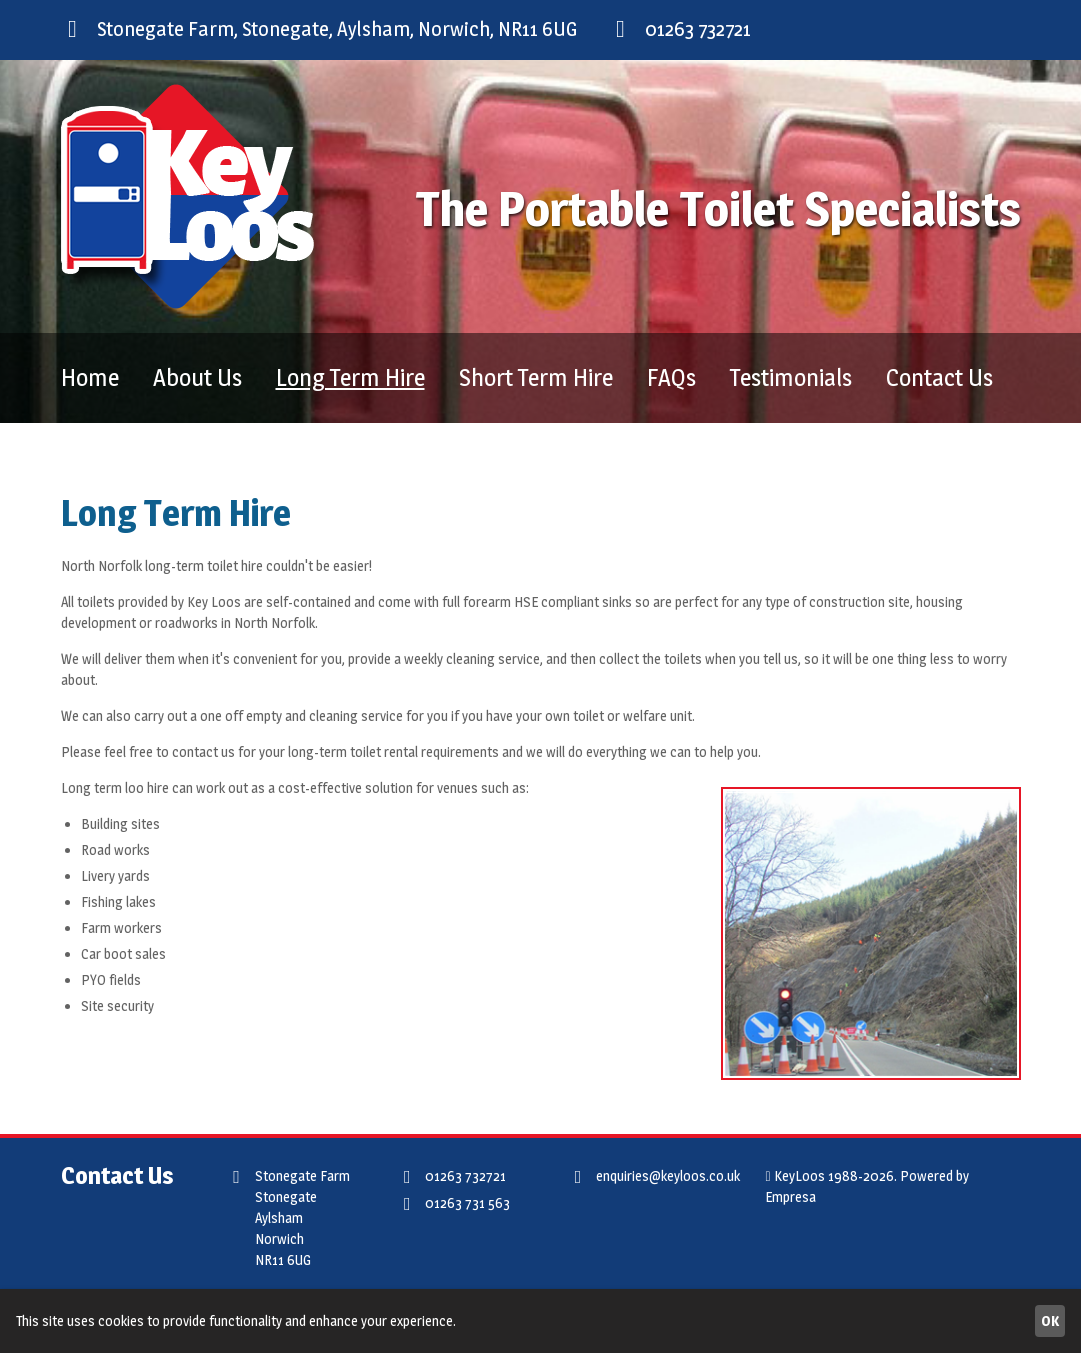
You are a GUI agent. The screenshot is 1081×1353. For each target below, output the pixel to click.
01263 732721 (680, 29)
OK (1050, 1320)
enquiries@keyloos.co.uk (653, 1177)
